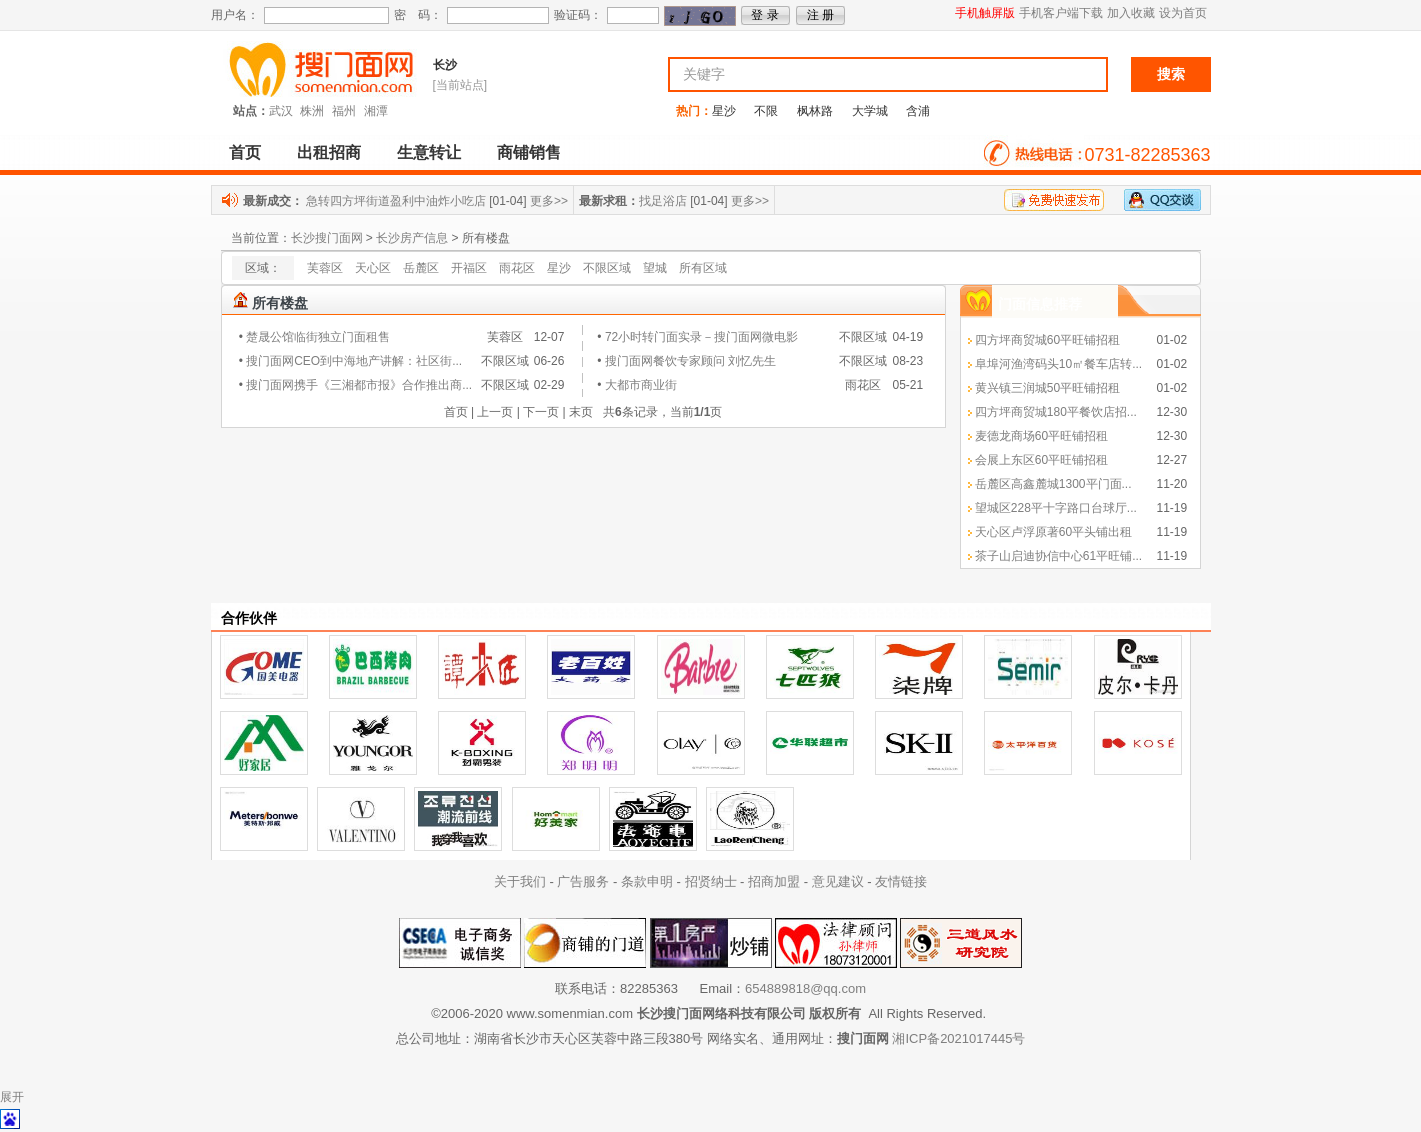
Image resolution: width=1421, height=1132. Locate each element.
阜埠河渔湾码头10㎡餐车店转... (1058, 364)
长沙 (445, 65)
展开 (12, 1097)
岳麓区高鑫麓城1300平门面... (1053, 484)
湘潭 (376, 111)
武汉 (281, 111)
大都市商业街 (641, 385)
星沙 (724, 111)
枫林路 (815, 111)
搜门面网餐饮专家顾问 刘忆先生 (690, 361)
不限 (766, 111)
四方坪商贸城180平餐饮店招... (1056, 412)
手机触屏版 (985, 13)
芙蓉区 (325, 268)
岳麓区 (421, 268)
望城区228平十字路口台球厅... (1056, 508)
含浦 (918, 111)
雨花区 (517, 268)
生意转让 (429, 152)
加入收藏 (1131, 13)
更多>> (549, 201)
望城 (655, 268)
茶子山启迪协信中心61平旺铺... (1058, 556)
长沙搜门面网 (327, 238)
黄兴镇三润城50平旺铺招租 (1047, 388)
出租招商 (329, 152)
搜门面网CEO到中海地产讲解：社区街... (354, 361)
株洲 (312, 111)
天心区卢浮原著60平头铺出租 (1053, 532)
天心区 (373, 268)
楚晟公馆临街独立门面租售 (318, 337)
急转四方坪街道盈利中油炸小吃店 (396, 201)
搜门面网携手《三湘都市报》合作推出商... (359, 385)
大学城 (870, 111)
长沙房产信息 (412, 238)
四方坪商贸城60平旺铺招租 (1047, 340)
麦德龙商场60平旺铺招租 (1041, 436)
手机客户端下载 (1061, 13)
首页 (245, 152)
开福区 (469, 268)
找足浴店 (663, 201)
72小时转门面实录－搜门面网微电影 (701, 337)
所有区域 (703, 268)
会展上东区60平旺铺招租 (1041, 460)
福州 (344, 111)
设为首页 (1183, 13)
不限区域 (607, 268)
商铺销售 (529, 152)
